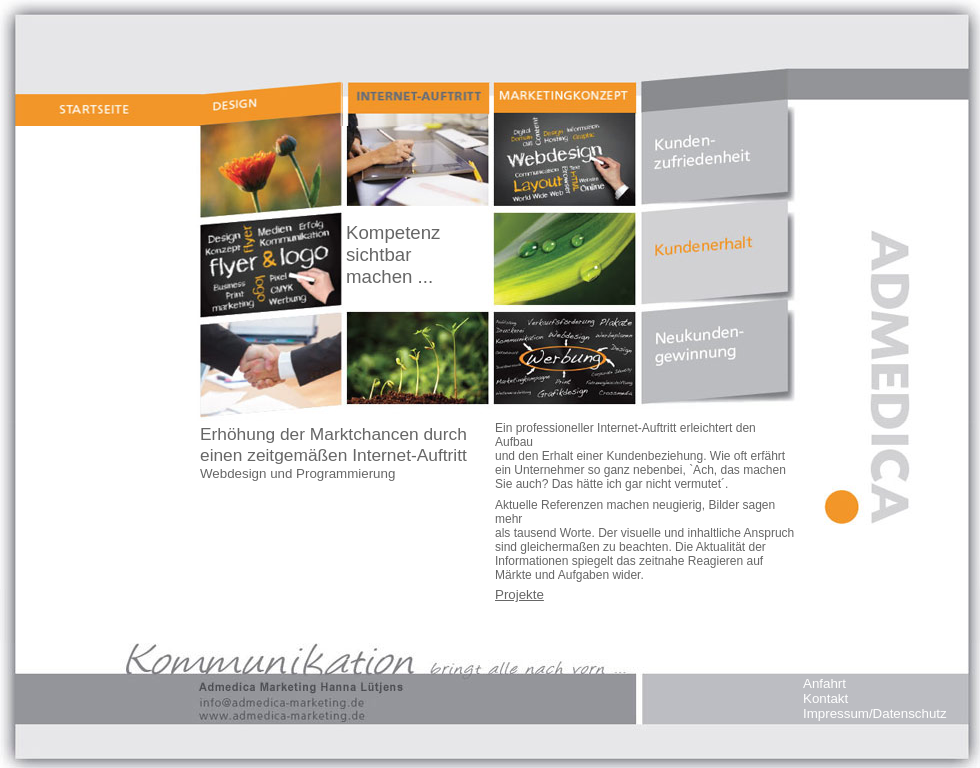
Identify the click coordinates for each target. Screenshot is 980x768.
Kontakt (825, 698)
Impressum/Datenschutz (875, 713)
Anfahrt (824, 683)
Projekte (519, 594)
